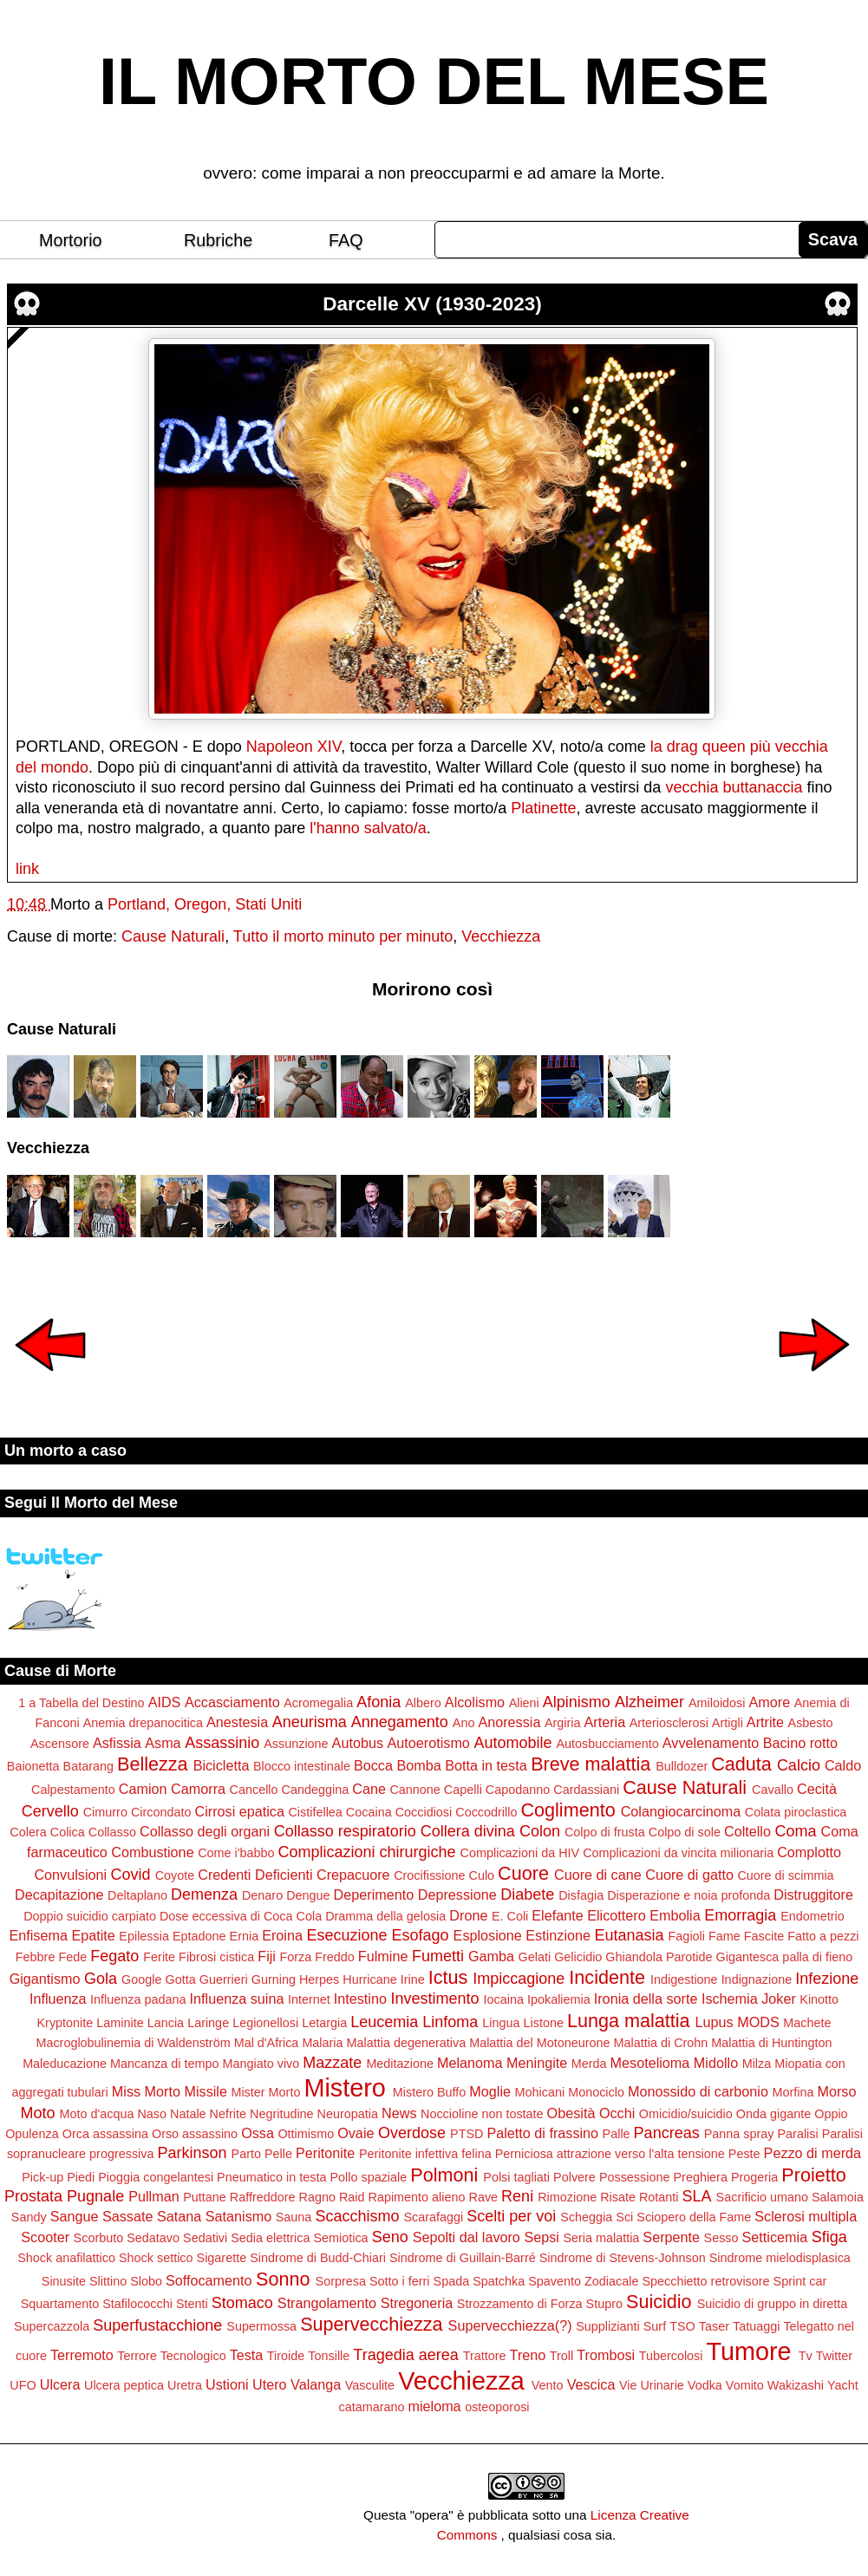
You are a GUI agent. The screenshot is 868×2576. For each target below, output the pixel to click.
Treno (528, 2355)
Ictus (448, 1977)
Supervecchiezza (371, 2324)
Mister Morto (265, 2092)
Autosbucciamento (607, 1744)
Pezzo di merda (812, 2153)
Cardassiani (586, 1790)
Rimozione (567, 2197)
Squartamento (60, 2304)
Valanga (315, 2384)
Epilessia (144, 1936)
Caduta (741, 1764)
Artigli (727, 1723)
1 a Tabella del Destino (81, 1703)
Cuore (523, 1873)
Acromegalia (318, 1703)
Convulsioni (70, 1874)
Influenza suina (237, 1998)
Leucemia (384, 2022)
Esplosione (488, 1935)
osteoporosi (497, 2407)
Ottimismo (305, 2134)
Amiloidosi (717, 1703)
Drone (468, 1915)
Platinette (543, 808)
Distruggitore (813, 1894)
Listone (544, 2023)
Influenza (58, 1998)
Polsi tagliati (516, 2177)
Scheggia (586, 2217)
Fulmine (383, 1956)
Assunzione (296, 1744)
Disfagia (581, 1895)
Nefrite (228, 2114)
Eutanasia (629, 1935)
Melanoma (470, 2063)
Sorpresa (341, 2281)
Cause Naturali (173, 936)
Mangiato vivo (261, 2064)
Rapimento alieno (417, 2197)
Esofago (420, 1935)
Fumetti (438, 1956)
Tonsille (328, 2356)
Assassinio (222, 1742)
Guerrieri (223, 1979)
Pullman (153, 2196)
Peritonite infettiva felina (425, 2154)
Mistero (344, 2088)
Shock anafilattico (66, 2258)
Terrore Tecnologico (171, 2356)
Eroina (282, 1935)
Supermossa (261, 2326)
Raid (352, 2197)
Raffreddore (263, 2197)
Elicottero (616, 1915)
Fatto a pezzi (822, 1936)
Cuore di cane (598, 1874)
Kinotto (819, 1999)
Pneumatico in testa (271, 2177)
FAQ (346, 240)
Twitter (834, 2356)
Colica (67, 1832)
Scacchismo (357, 2216)
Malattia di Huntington (771, 2043)
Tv (806, 2356)
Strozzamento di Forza (520, 2304)
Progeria (754, 2177)
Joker (778, 1998)
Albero (423, 1703)
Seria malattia (601, 2238)
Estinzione (558, 1935)
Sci (624, 2217)
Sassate (127, 2216)
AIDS (164, 1702)
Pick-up (42, 2177)
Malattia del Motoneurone (539, 2043)
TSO (682, 2326)
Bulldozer (682, 1766)
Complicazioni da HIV (520, 1853)
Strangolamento (326, 2303)
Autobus (357, 1743)
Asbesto (810, 1723)
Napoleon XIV (293, 746)
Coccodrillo (486, 1812)
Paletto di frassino (542, 2133)
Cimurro (105, 1812)
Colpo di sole (685, 1832)
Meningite (536, 2063)
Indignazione (757, 1979)
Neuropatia (347, 2114)
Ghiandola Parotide (658, 1957)
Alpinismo (576, 1702)
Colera (28, 1832)
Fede (72, 1957)
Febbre (35, 1957)
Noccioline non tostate (482, 2114)
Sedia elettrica (270, 2238)
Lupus (714, 2022)
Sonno (283, 2279)
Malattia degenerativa (407, 2043)
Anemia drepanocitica (143, 1723)
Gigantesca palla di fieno (784, 1957)
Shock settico (156, 2258)
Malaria (322, 2043)
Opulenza (32, 2134)
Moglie (490, 2091)
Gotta (181, 1979)
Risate (618, 2197)
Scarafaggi (433, 2217)
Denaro (262, 1895)
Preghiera (700, 2177)
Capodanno (518, 1790)
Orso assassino (195, 2134)
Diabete (527, 1894)
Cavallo (772, 1790)
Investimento (434, 1998)
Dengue (308, 1895)
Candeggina (315, 1790)
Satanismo (238, 2216)
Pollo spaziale (368, 2177)
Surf (654, 2326)
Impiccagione (519, 1978)
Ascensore (59, 1744)
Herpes (319, 1979)
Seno (390, 2237)
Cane (369, 1789)
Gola (100, 1978)
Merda (589, 2064)
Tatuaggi (756, 2326)
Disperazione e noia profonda (688, 1895)
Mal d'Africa (266, 2043)
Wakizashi (795, 2385)
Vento (548, 2385)
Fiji (267, 1956)
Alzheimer (649, 1702)
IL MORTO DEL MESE (434, 81)
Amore (770, 1702)
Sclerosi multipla (805, 2216)
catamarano (371, 2407)
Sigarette (222, 2258)
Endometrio (812, 1916)
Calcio (798, 1765)
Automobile (512, 1742)
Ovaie (355, 2133)
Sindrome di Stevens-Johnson (622, 2258)
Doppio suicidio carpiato (89, 1916)
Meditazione (400, 2064)
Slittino (108, 2281)
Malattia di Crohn (661, 2043)
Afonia (378, 1702)
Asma (162, 1743)
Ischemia (730, 1998)
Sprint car (800, 2281)
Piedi (81, 2177)
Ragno (316, 2197)
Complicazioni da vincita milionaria (678, 1853)
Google (141, 1979)
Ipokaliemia (559, 1999)
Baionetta (33, 1766)
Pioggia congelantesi (155, 2177)
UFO (23, 2385)
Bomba (418, 1765)
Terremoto (82, 2355)
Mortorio (70, 240)
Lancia (165, 2023)
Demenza (204, 1894)
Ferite (159, 1957)
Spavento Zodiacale (583, 2281)
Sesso (721, 2238)
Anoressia (509, 1722)
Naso (151, 2114)
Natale (188, 2114)
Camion (143, 1789)
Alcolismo (475, 1702)
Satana (179, 2216)
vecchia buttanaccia (733, 787)
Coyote (175, 1875)
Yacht (842, 2385)
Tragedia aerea (405, 2355)
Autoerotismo (429, 1743)
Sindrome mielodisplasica (780, 2258)
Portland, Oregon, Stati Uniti (205, 904)
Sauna (294, 2217)
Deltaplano (137, 1895)
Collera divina (468, 1831)
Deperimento (374, 1894)
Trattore (484, 2356)
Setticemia (775, 2237)
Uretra (184, 2385)
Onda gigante (773, 2114)
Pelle (278, 2154)
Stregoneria (417, 2303)
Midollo (716, 2063)
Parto (246, 2154)
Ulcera (60, 2384)
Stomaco (242, 2303)
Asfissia (117, 1743)
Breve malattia (590, 1764)
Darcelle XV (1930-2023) (432, 304)
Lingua (500, 2023)
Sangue (74, 2216)
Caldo (843, 1765)
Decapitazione (59, 1894)
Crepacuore (353, 1874)
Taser (714, 2326)
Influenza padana (138, 1999)
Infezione (826, 1978)
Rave (484, 2197)
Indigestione (684, 1979)
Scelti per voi (511, 2216)
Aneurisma (309, 1722)
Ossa (257, 2133)
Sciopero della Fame (693, 2217)
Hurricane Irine (383, 1979)
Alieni (524, 1703)
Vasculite (370, 2385)
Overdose (412, 2133)
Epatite (92, 1935)
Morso (836, 2091)
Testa (247, 2355)
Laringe (208, 2023)
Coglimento (567, 1810)
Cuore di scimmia (785, 1875)
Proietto (813, 2175)
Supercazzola (51, 2326)
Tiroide (285, 2356)
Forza (295, 1957)
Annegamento (399, 1722)
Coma (795, 1831)
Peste (744, 2154)
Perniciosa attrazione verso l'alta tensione (610, 2154)
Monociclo (596, 2092)
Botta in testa (486, 1765)
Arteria (605, 1722)
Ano (464, 1723)
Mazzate (332, 2062)
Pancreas (667, 2133)
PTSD (466, 2134)
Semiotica (340, 2238)
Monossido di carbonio (698, 2091)
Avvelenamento (710, 1743)
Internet (309, 1999)
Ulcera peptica (124, 2385)
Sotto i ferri (399, 2281)
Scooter (45, 2237)
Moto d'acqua (96, 2114)
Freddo (335, 1957)
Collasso (112, 1832)
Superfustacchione (157, 2325)
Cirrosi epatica (239, 1811)
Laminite (119, 2023)
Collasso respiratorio (345, 1831)
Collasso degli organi (205, 1831)
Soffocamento (209, 2280)
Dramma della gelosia (385, 1916)
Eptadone (199, 1936)
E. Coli (510, 1916)
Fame (724, 1936)
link (27, 868)
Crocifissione (429, 1875)
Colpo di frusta (605, 1832)
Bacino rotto (800, 1743)
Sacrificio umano (762, 2197)
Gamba (491, 1956)
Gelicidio (578, 1957)
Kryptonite (65, 2023)
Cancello (254, 1790)
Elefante (557, 1915)
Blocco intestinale (301, 1766)
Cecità (817, 1789)
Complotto (809, 1852)
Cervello (50, 1811)
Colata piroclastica (796, 1812)
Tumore (748, 2351)
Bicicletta (221, 1765)
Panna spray (739, 2134)
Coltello (747, 1831)
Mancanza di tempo (164, 2064)
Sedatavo (153, 2238)
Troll (561, 2356)
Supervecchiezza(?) (510, 2325)
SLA (697, 2196)
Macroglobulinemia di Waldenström (133, 2043)
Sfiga (829, 2237)
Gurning (273, 1979)
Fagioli (687, 1936)
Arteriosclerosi (669, 1723)
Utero (269, 2384)
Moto (37, 2113)
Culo (482, 1875)
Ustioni (227, 2384)
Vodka (705, 2385)
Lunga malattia (628, 2020)
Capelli (463, 1790)
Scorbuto (99, 2238)
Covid (131, 1874)
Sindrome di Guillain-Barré (462, 2258)
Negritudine (282, 2114)
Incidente (607, 1977)
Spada (452, 2281)
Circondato (161, 1812)
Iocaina (504, 1999)
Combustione (152, 1852)
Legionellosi (265, 2023)
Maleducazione (65, 2064)
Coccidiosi (424, 1812)
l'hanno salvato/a (368, 828)
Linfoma (450, 2022)
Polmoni (444, 2175)
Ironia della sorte (646, 1998)
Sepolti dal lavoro (466, 2237)
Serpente (671, 2237)
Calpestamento (73, 1790)
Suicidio (659, 2301)
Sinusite (64, 2281)
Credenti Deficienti (255, 1874)
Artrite (765, 1722)
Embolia (674, 1915)
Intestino (360, 1998)
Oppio (830, 2114)
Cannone (414, 1790)
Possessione (634, 2177)
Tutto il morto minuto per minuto (343, 936)
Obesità (571, 2113)
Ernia (244, 1936)
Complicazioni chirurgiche (367, 1852)
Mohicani (540, 2092)
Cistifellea (315, 1812)
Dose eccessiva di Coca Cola (241, 1916)
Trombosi (606, 2355)
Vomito (745, 2385)
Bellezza (152, 1764)
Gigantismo (45, 1978)
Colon (539, 1831)
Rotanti (659, 2197)
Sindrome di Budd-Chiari (318, 2258)
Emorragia (740, 1915)
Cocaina (369, 1812)
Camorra (198, 1789)
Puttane (204, 2197)
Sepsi (541, 2237)
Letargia (324, 2023)
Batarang (88, 1766)
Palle (616, 2134)
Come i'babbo (236, 1853)
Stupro (604, 2304)
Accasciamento (232, 1702)
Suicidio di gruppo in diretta (772, 2304)
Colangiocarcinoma (681, 1811)
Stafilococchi (137, 2304)
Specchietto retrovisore (705, 2281)
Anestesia (237, 1722)
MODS (758, 2022)
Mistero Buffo (430, 2092)
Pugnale (95, 2196)
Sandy (29, 2217)
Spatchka (499, 2281)
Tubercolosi (671, 2356)
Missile (205, 2091)
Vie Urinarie (651, 2385)
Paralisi (797, 2134)
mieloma (434, 2406)
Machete (807, 2023)
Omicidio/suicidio (686, 2114)
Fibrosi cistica (216, 1957)
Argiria (563, 1723)
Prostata (33, 2196)
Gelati (535, 1957)
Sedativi (205, 2238)
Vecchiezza (500, 936)
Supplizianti (608, 2326)
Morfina (792, 2092)
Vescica (591, 2384)
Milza (757, 2064)
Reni (517, 2196)
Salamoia (838, 2197)
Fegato (114, 1956)
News (399, 2113)
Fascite (764, 1936)
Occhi (617, 2113)
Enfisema (38, 1935)
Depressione (457, 1894)
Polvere (574, 2177)
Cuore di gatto (689, 1874)
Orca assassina (105, 2134)
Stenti (192, 2304)
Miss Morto (146, 2091)
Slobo (146, 2281)
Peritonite (325, 2153)
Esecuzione (346, 1935)
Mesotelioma (650, 2063)
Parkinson (192, 2153)
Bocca (373, 1765)
